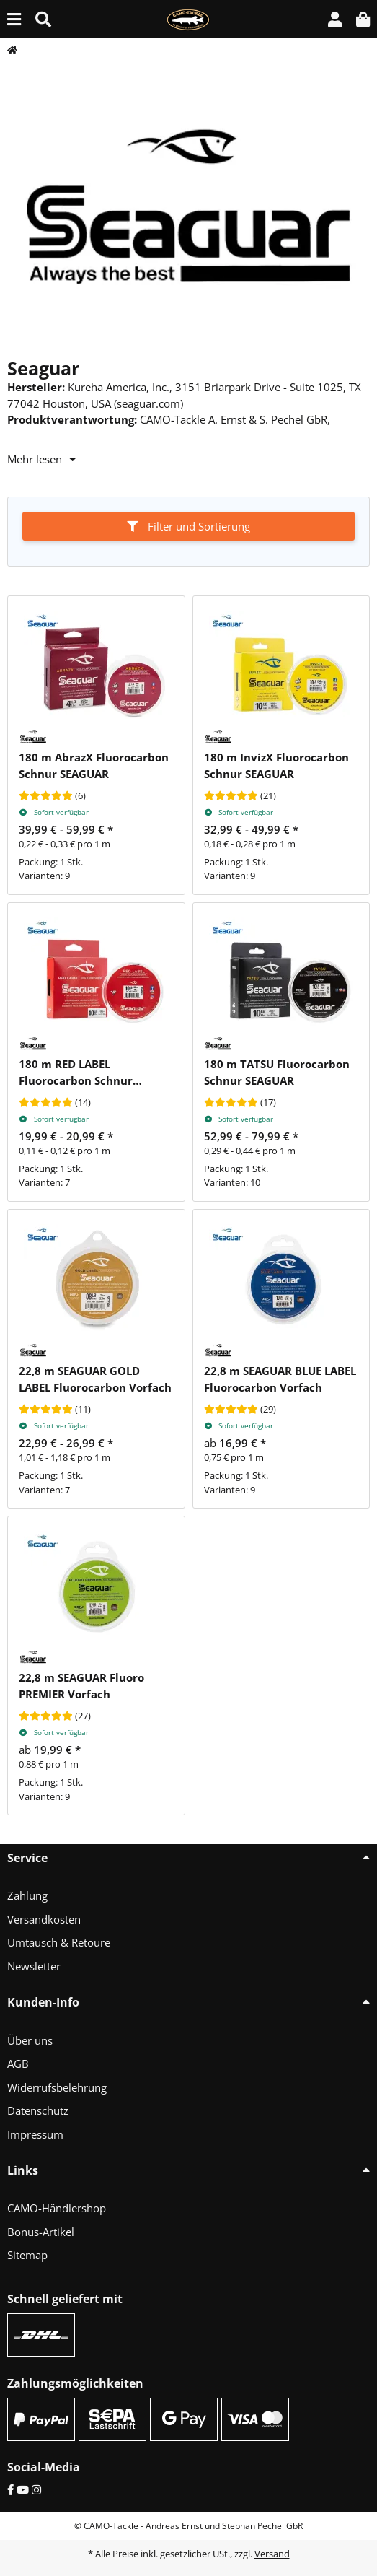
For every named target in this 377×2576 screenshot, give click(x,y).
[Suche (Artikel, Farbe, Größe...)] (43, 19)
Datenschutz (37, 2110)
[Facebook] (10, 2489)
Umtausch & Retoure (58, 1942)
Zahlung (27, 1895)
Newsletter (34, 1966)
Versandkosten (44, 1919)
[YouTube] (23, 2489)
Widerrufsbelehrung (57, 2087)
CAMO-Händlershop (56, 2208)
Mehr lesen (41, 459)
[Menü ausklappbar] (14, 19)
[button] (335, 19)
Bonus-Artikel (40, 2231)
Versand (272, 2553)
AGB (18, 2063)
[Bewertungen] (46, 796)
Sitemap (27, 2255)
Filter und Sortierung (188, 526)
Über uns (30, 2040)
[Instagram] (36, 2489)
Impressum (35, 2134)
